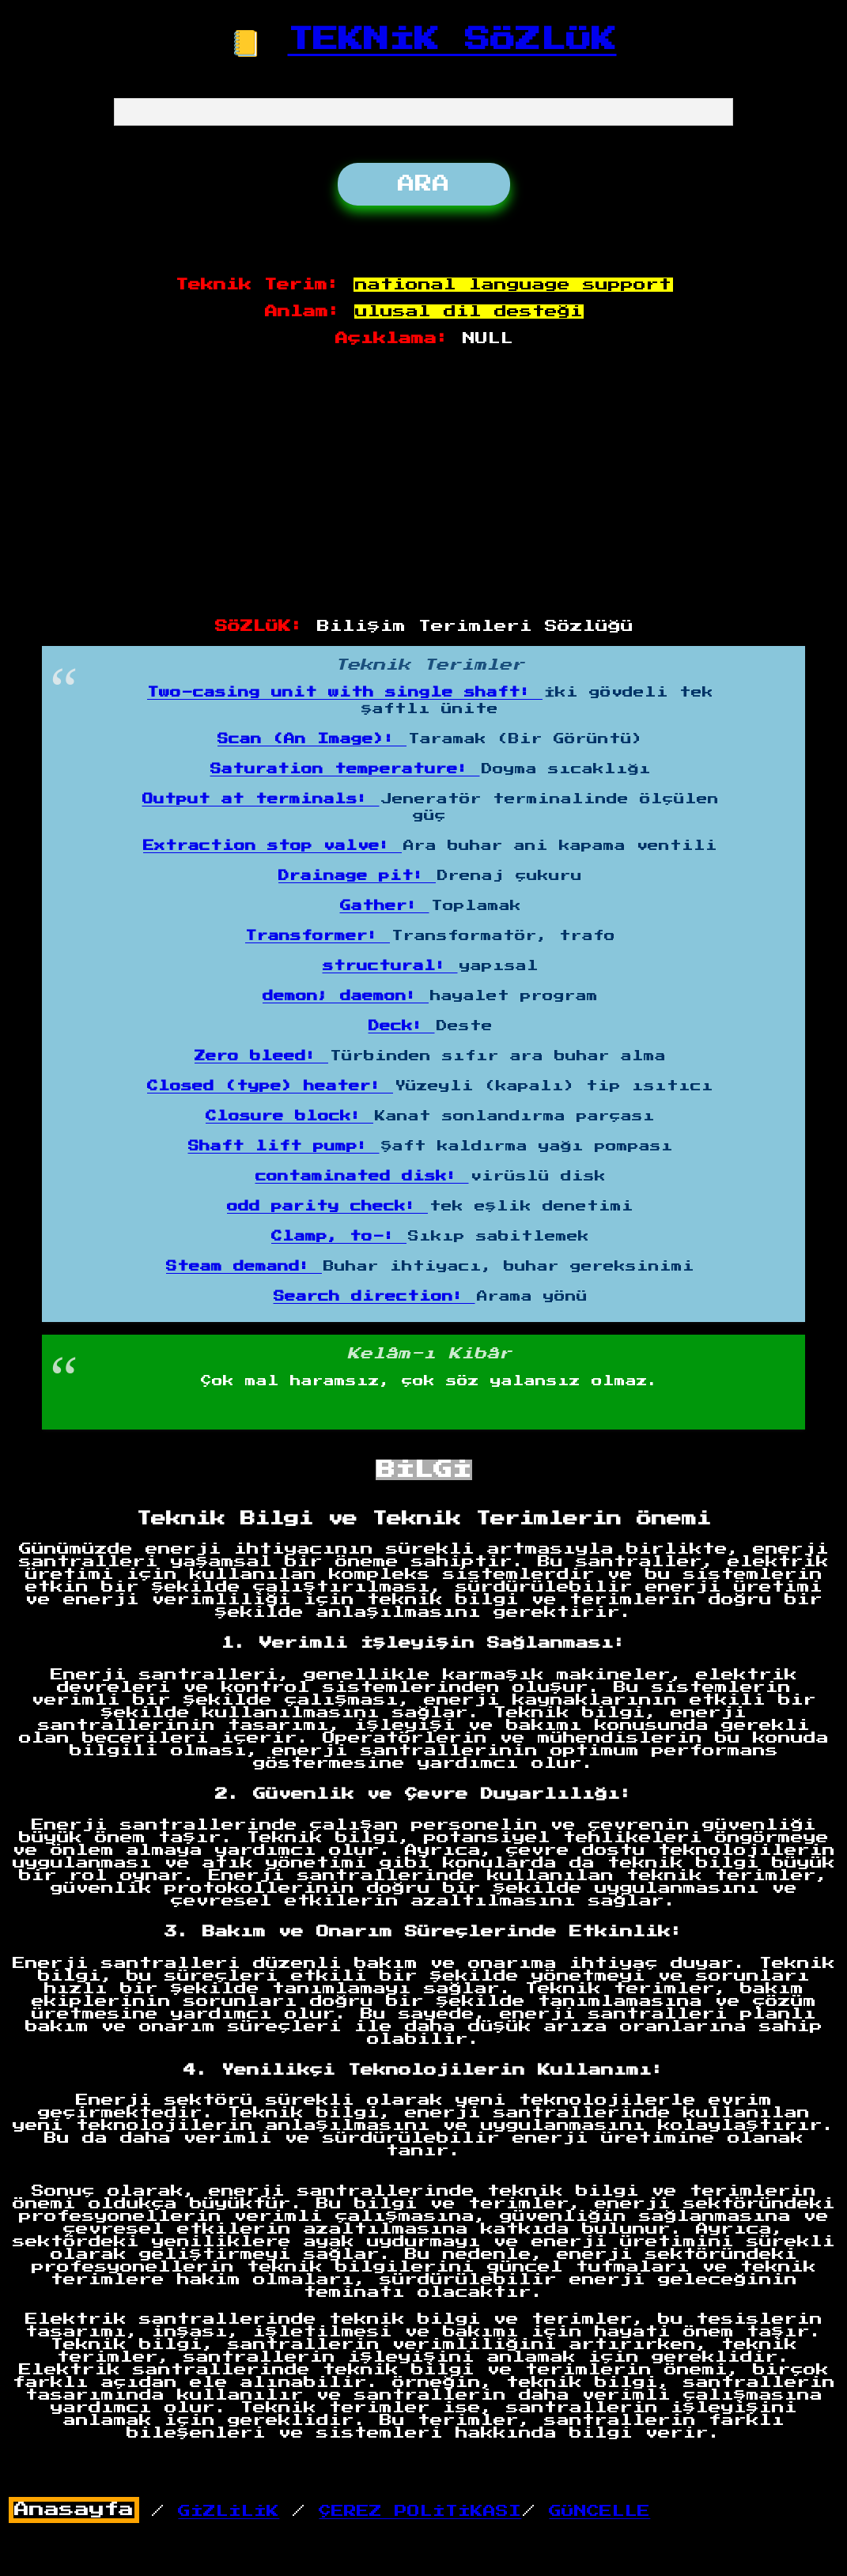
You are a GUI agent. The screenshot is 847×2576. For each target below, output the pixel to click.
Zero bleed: (261, 1056)
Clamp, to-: (338, 1236)
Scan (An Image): (311, 739)
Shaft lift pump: (284, 1146)
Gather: (384, 906)
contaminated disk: (362, 1176)
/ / (265, 2511)
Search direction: (374, 1296)
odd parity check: (327, 1206)
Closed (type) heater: (270, 1086)
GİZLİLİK (228, 2511)
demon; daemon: (346, 996)
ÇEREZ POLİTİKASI (420, 2511)
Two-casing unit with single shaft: (345, 692)
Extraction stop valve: (272, 846)
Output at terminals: (261, 799)
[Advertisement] (424, 483)
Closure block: (289, 1116)
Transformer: (317, 936)
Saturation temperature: (345, 769)
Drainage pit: (357, 876)
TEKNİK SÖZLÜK (452, 39)
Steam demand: (244, 1266)
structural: (390, 966)
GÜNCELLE (599, 2511)
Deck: (402, 1026)
